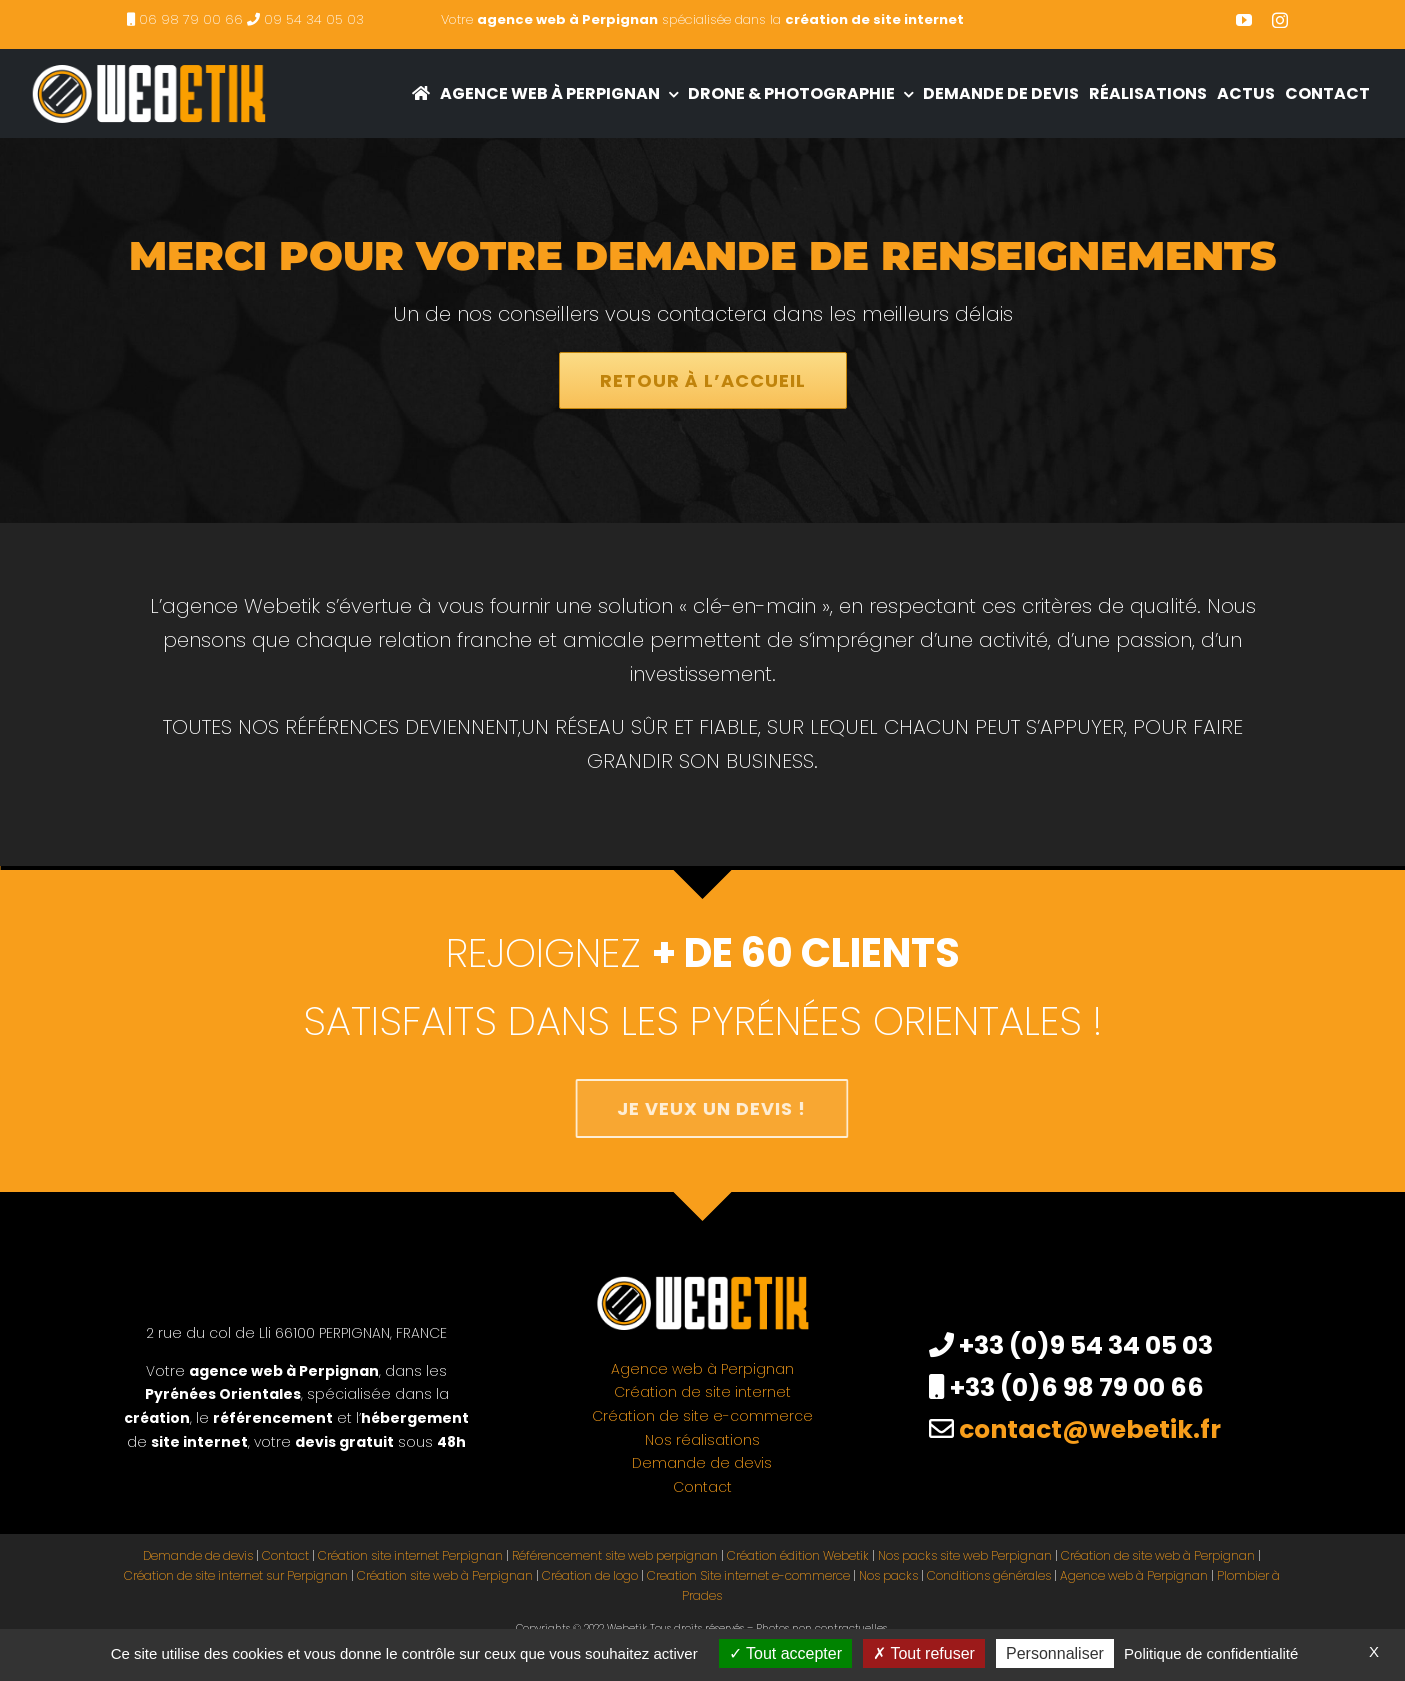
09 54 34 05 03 (314, 19)
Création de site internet (702, 1392)
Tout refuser (924, 1653)
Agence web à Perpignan (702, 1369)
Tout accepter (785, 1653)
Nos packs (888, 1575)
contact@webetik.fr (1090, 1429)
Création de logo (590, 1575)
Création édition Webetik (798, 1555)
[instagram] (1280, 20)
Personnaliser (1055, 1653)
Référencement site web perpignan (615, 1555)
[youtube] (1244, 20)
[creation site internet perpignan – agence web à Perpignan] (148, 59)
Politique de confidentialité (1211, 1653)
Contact (702, 1487)
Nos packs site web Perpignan (965, 1555)
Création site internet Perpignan (410, 1555)
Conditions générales (989, 1575)
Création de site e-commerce (702, 1416)
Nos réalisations (702, 1440)
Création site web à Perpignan (445, 1575)
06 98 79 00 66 (191, 19)
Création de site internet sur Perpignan (236, 1575)
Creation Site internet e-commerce (748, 1575)
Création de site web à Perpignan (1158, 1555)
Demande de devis (702, 1463)
